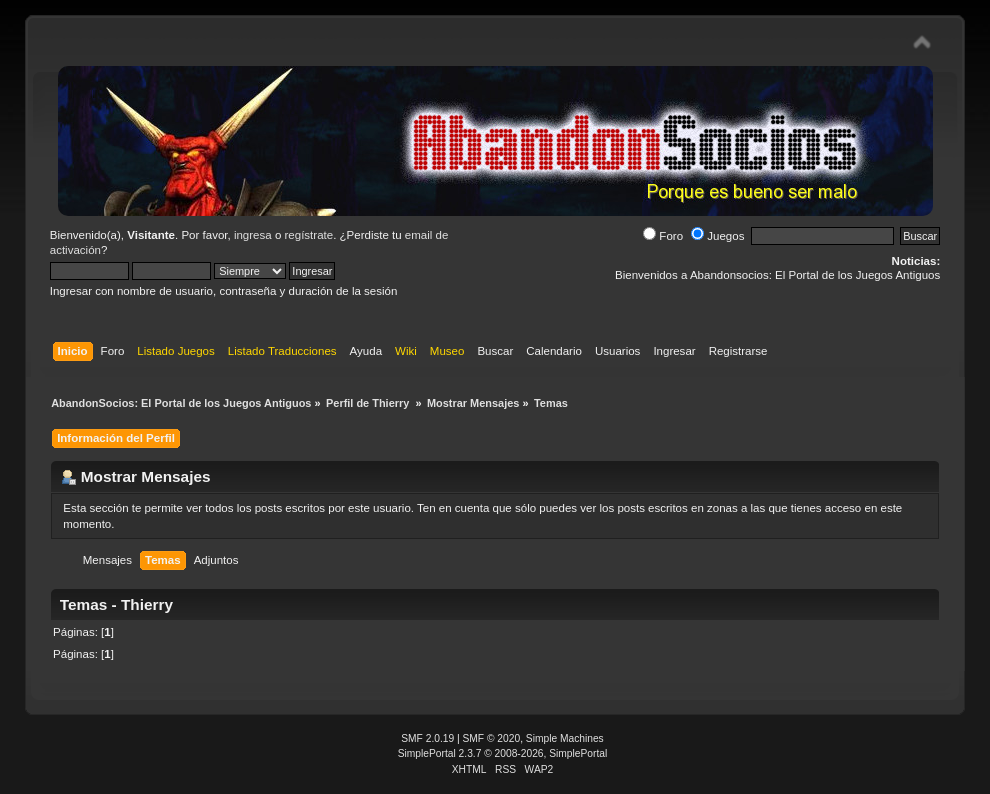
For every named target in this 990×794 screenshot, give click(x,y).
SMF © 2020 (492, 738)
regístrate (309, 235)
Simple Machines (565, 738)
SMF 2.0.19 (427, 738)
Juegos (717, 236)
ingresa (253, 235)
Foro (663, 236)
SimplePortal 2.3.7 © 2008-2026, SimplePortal (503, 753)
